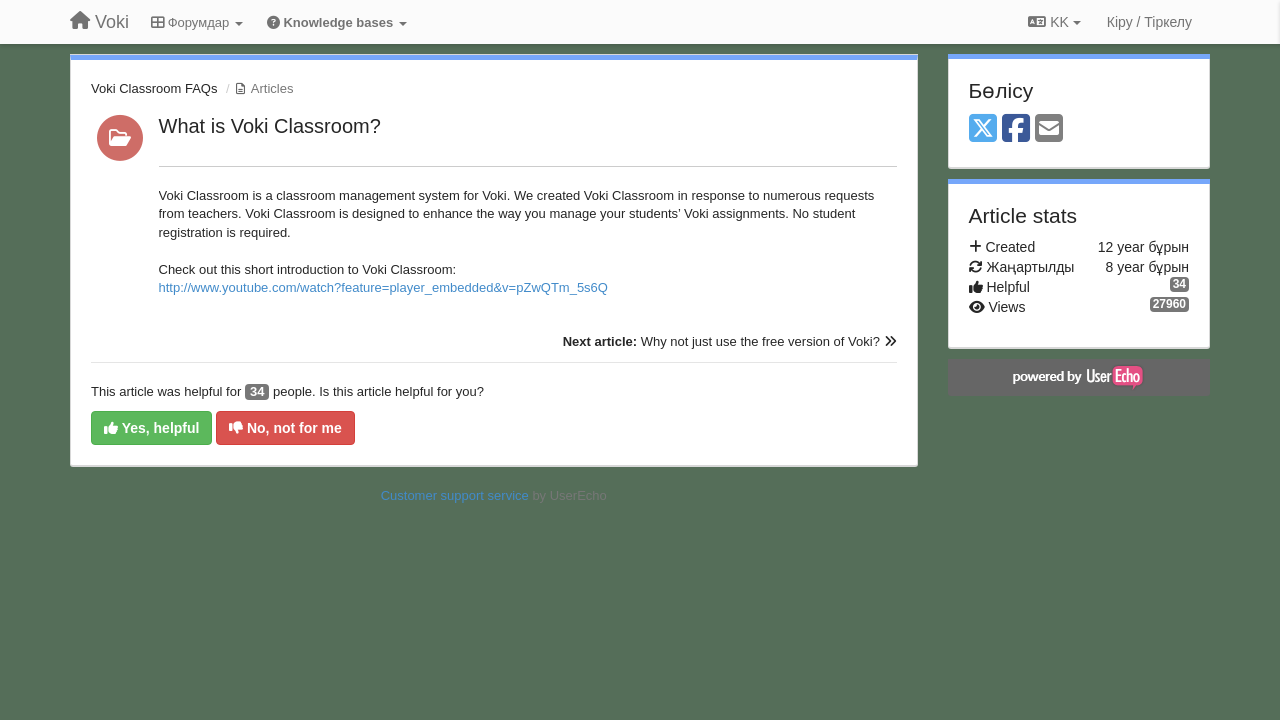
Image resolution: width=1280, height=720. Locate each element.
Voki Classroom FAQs (154, 88)
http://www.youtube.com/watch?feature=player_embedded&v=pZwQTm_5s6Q (383, 287)
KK (1054, 22)
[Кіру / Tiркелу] (1149, 22)
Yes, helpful (151, 428)
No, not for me (285, 428)
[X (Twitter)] (983, 129)
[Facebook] (1016, 129)
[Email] (1049, 129)
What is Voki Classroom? (270, 126)
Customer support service (455, 495)
